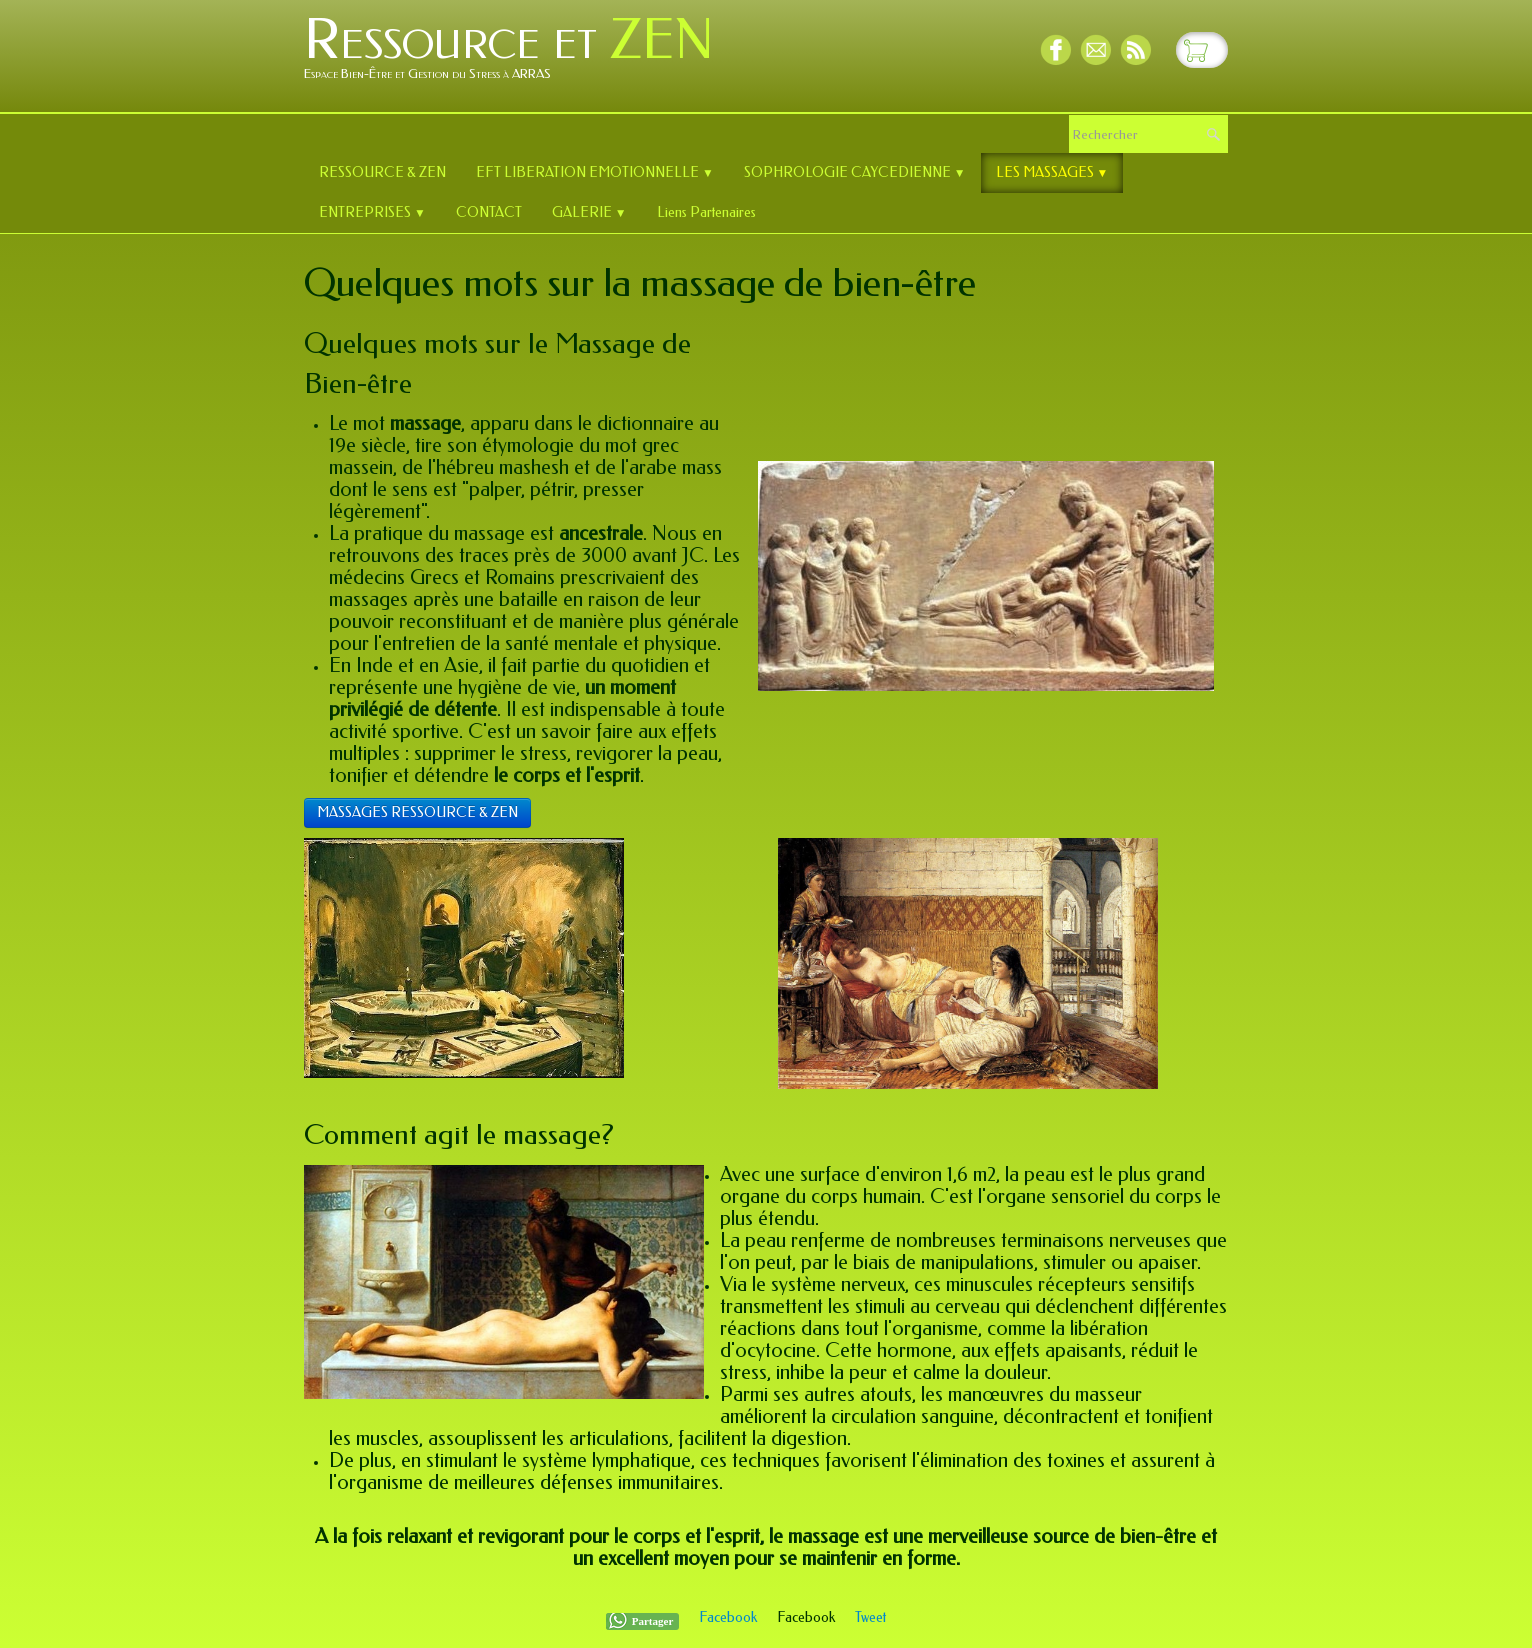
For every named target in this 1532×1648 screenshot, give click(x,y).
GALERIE (589, 212)
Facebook (728, 1617)
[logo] (516, 54)
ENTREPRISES (372, 212)
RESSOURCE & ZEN (382, 172)
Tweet (870, 1617)
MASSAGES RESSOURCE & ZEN (417, 812)
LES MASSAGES (1052, 172)
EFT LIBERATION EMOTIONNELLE (595, 172)
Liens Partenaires (706, 212)
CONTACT (489, 212)
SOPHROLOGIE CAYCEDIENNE (855, 172)
